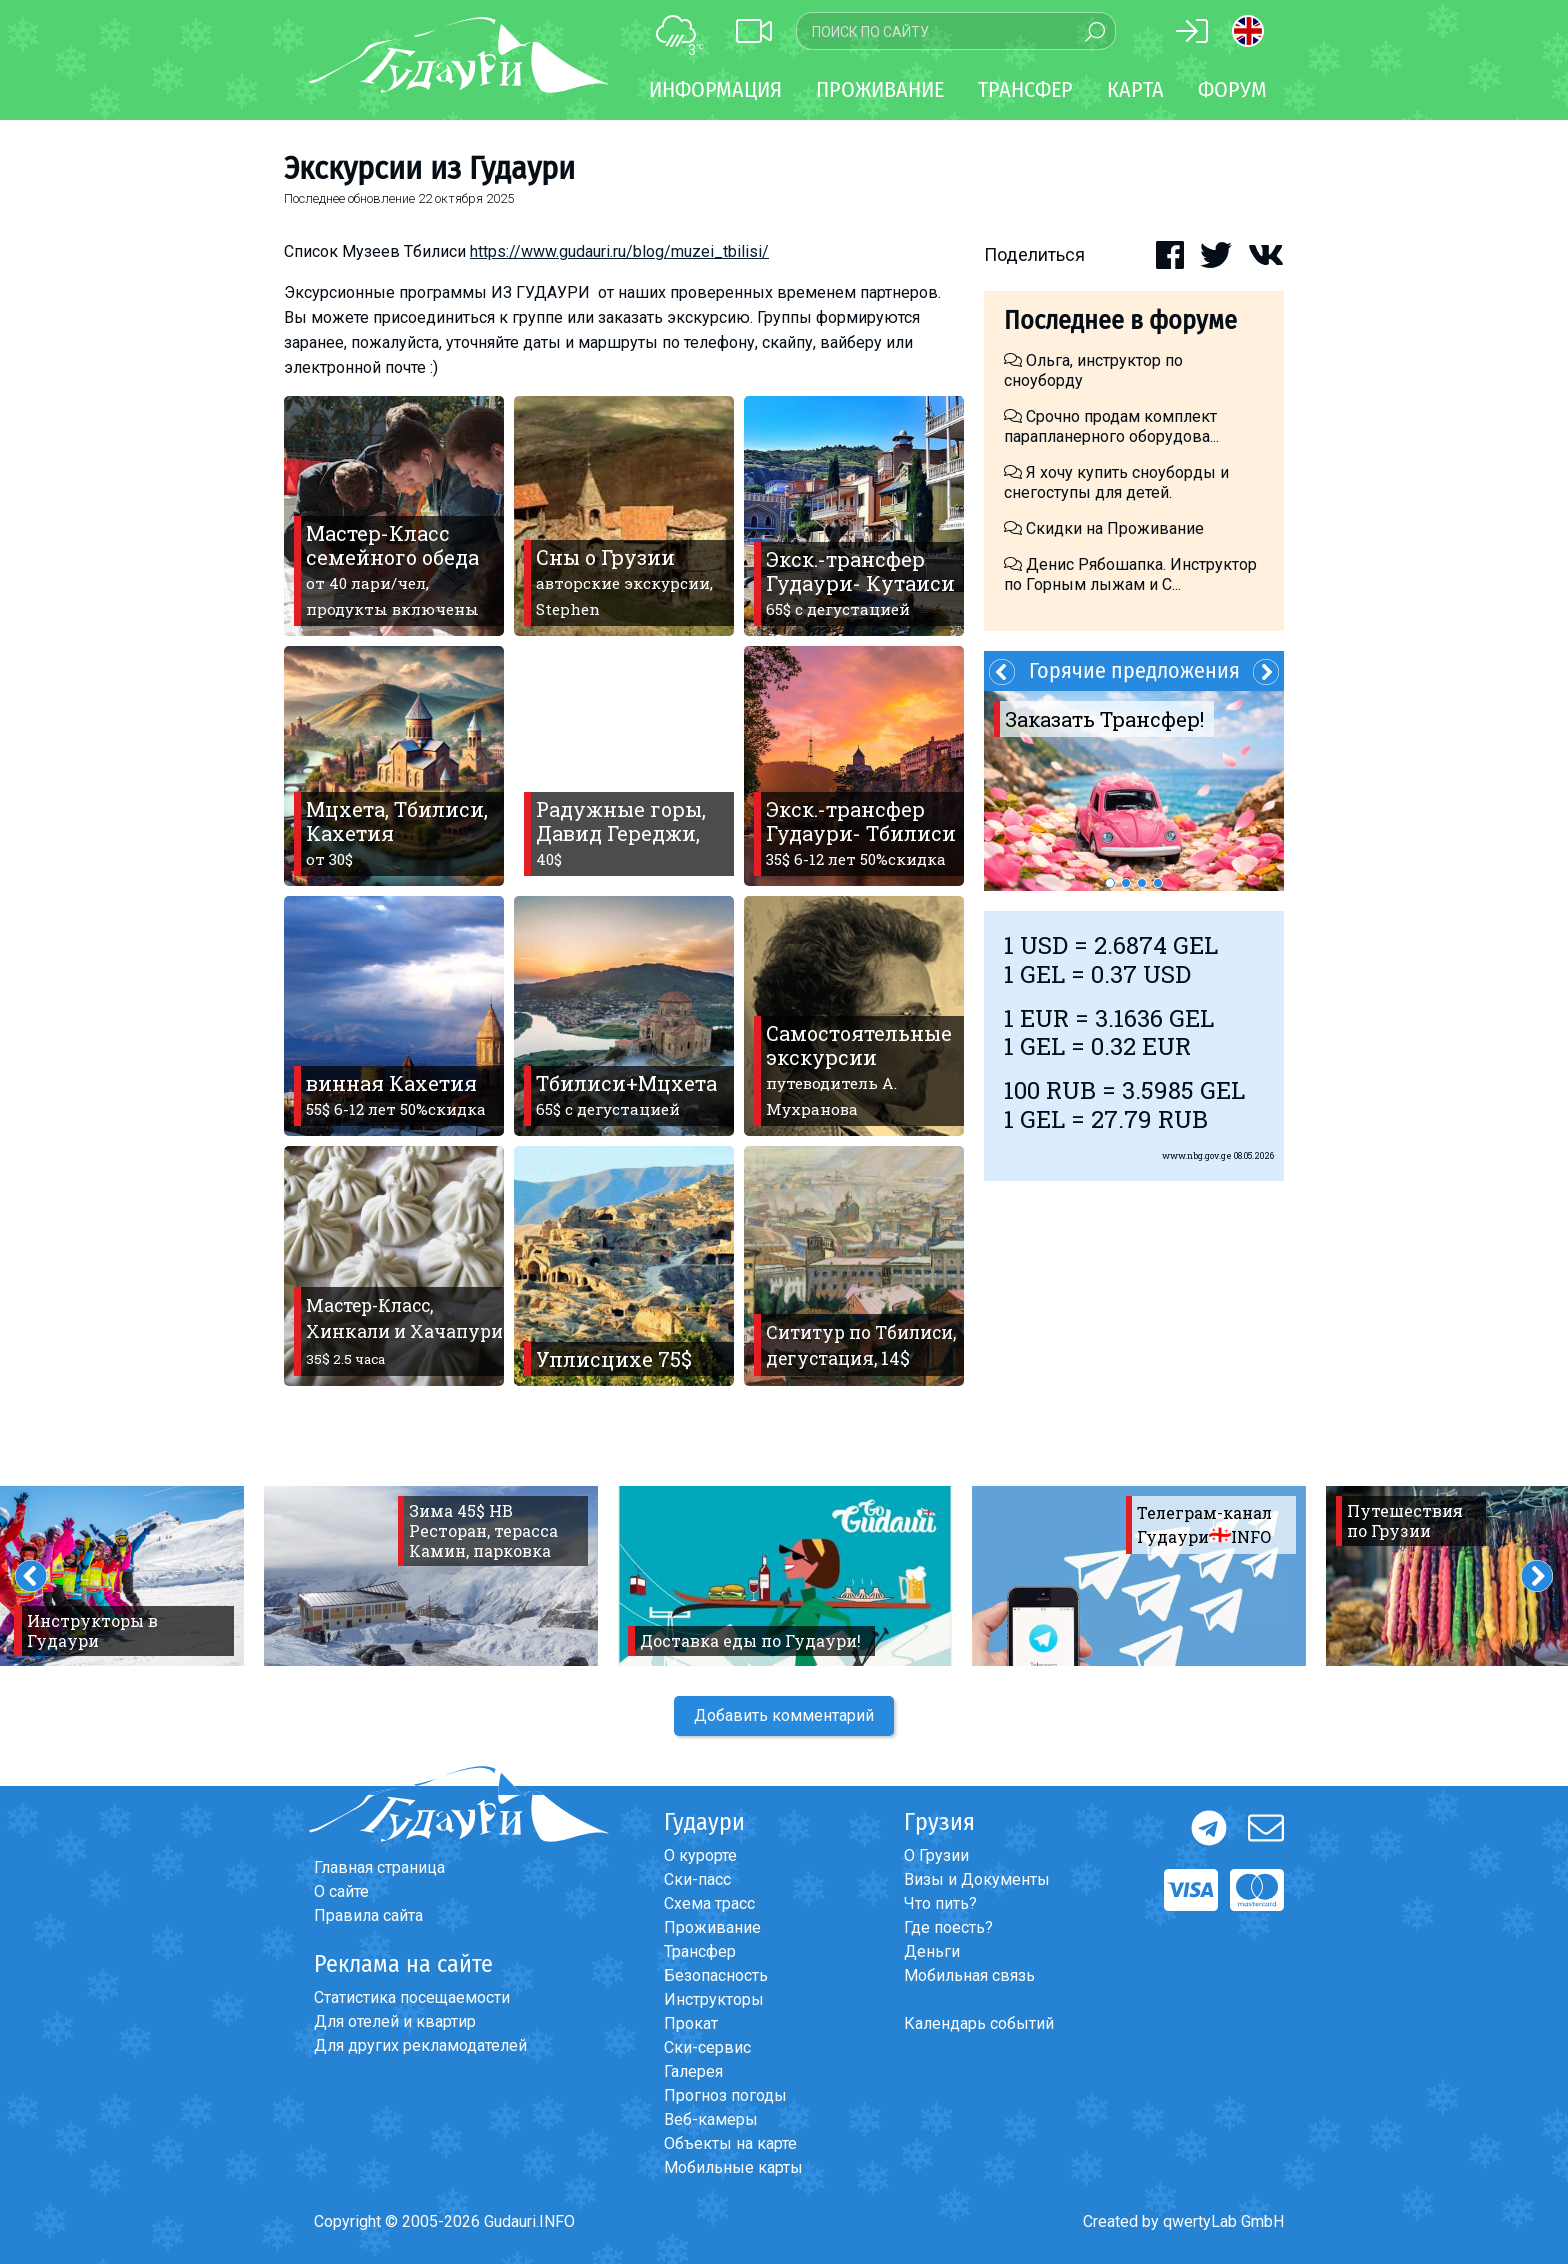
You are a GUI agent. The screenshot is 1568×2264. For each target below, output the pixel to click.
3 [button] (1142, 883)
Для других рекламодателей (420, 2045)
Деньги (932, 1951)
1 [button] (1110, 883)
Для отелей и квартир (395, 2021)
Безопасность (716, 1975)
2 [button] (1126, 883)
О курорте (700, 1855)
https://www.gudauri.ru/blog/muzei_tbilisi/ (619, 251)
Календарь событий (979, 2023)
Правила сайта (368, 1915)
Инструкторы (714, 1999)
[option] (1134, 791)
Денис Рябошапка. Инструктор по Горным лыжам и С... (1130, 574)
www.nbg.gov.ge (1197, 1155)
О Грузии (936, 1855)
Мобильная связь (969, 1975)
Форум (1232, 89)
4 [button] (1158, 883)
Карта (1135, 89)
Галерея (693, 2071)
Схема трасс (709, 1903)
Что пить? (940, 1903)
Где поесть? (948, 1927)
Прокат (691, 2023)
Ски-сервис (707, 2047)
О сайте (341, 1891)
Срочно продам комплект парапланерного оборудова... (1111, 426)
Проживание (712, 1927)
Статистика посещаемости (412, 1997)
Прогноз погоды (725, 2095)
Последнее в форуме (1120, 320)
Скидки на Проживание (1104, 528)
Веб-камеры (711, 2119)
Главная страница (379, 1867)
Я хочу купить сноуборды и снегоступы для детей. (1116, 482)
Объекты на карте (730, 2143)
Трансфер (700, 1951)
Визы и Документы (977, 1879)
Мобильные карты (733, 2167)
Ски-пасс (697, 1879)
